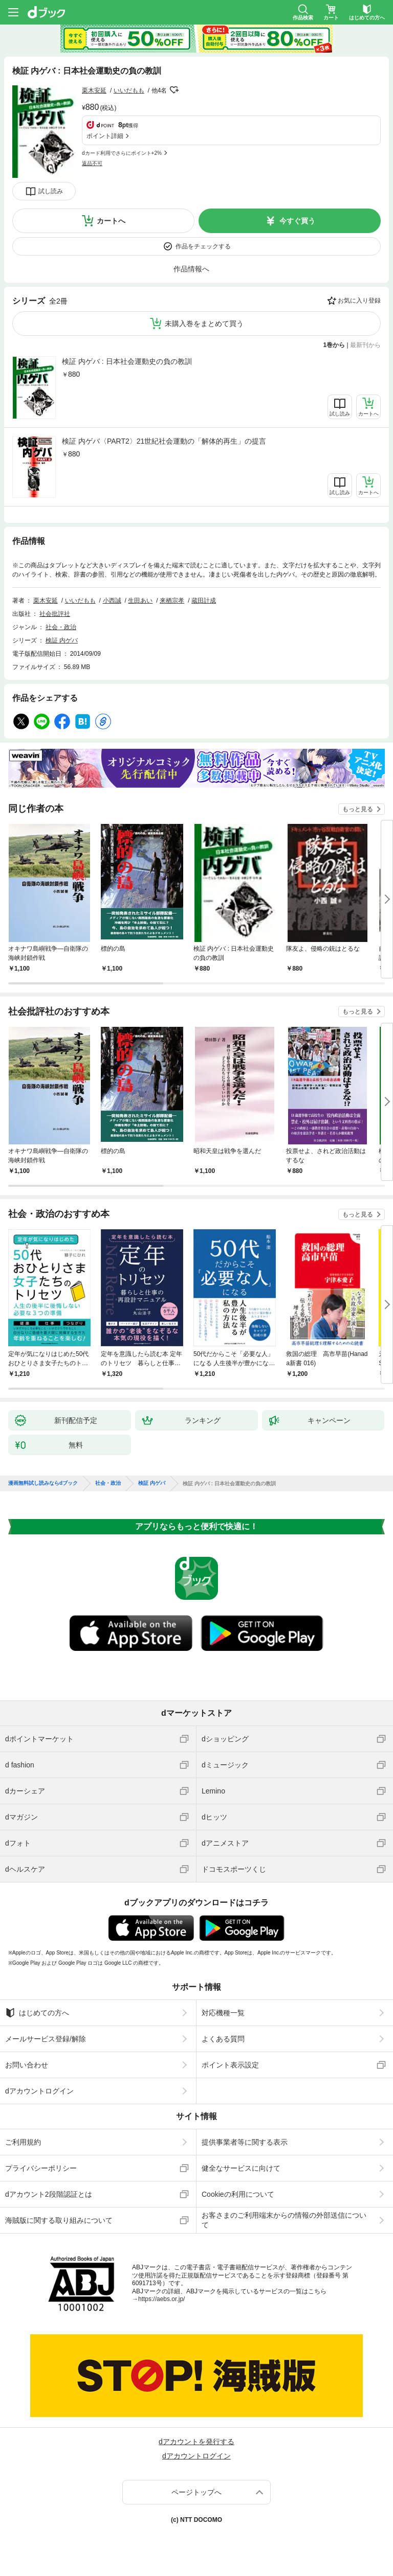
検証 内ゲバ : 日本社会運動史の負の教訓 (127, 361)
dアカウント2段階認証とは (48, 2194)
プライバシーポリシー (41, 2168)
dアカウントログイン (39, 2091)
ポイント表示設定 (230, 2065)
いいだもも (129, 90)
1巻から (334, 345)
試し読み (50, 191)
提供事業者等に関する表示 (245, 2142)
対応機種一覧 (223, 2013)
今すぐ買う (297, 221)
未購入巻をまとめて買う (204, 323)
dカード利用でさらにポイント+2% (122, 153)
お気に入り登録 (359, 300)
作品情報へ (191, 269)
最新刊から (365, 345)
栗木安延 (94, 90)
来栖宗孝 (172, 600)
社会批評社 (54, 613)
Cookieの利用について (238, 2194)
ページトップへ (196, 2492)
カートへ (111, 221)
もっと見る (357, 809)
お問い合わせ (26, 2065)
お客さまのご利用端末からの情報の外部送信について (284, 2219)
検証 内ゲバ (62, 640)
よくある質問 (223, 2039)
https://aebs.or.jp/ (161, 2299)
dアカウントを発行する (196, 2441)
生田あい (140, 600)
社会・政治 (61, 627)
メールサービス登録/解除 (45, 2039)
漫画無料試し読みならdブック (43, 1483)
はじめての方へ (37, 2013)
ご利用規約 (23, 2142)
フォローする (174, 90)
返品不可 (92, 163)
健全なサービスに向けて (241, 2168)
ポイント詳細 (104, 136)
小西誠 (112, 600)
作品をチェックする (203, 246)
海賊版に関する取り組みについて (59, 2220)
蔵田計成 (203, 600)
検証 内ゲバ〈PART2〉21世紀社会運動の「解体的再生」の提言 (164, 441)
